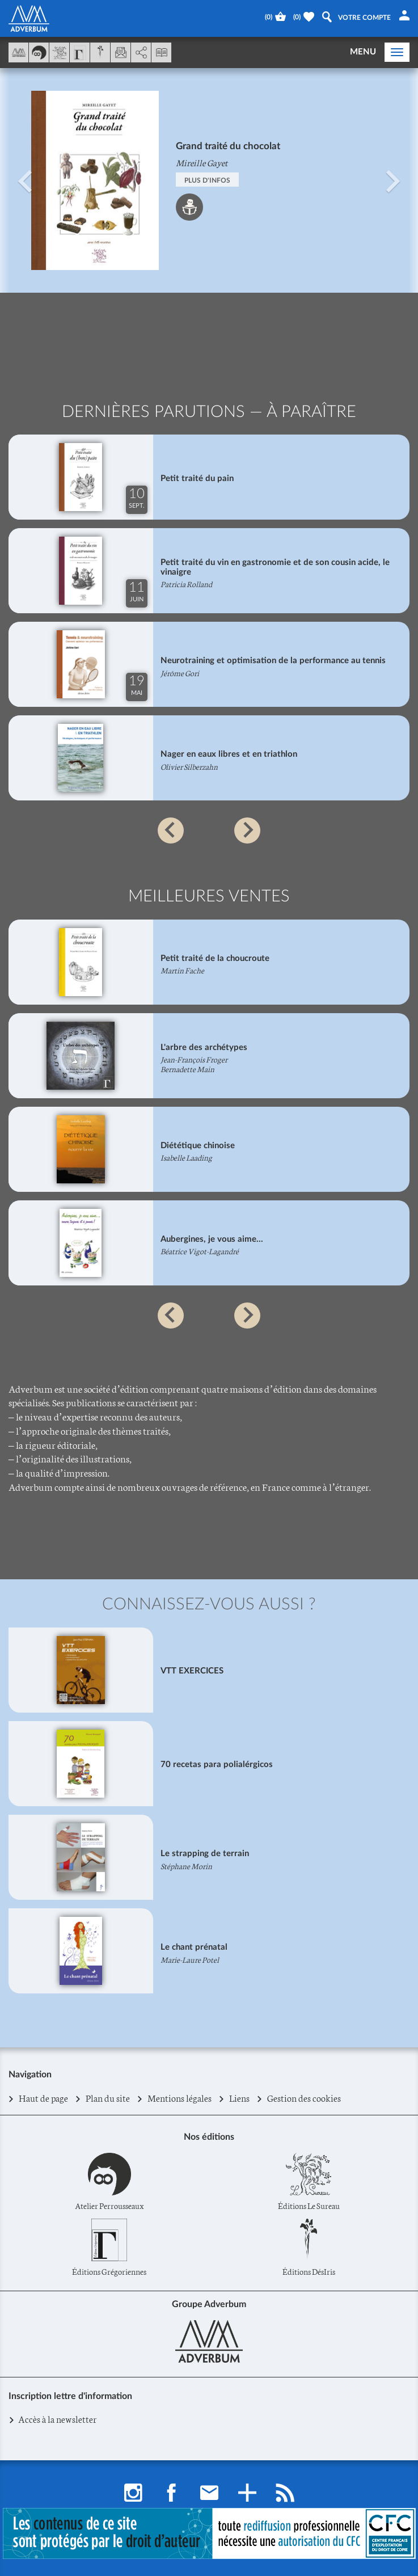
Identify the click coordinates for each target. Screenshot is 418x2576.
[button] (25, 180)
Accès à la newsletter (57, 2418)
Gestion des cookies (304, 2098)
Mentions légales (180, 2098)
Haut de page (43, 2098)
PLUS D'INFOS (207, 180)
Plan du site (108, 2098)
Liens (240, 2098)
